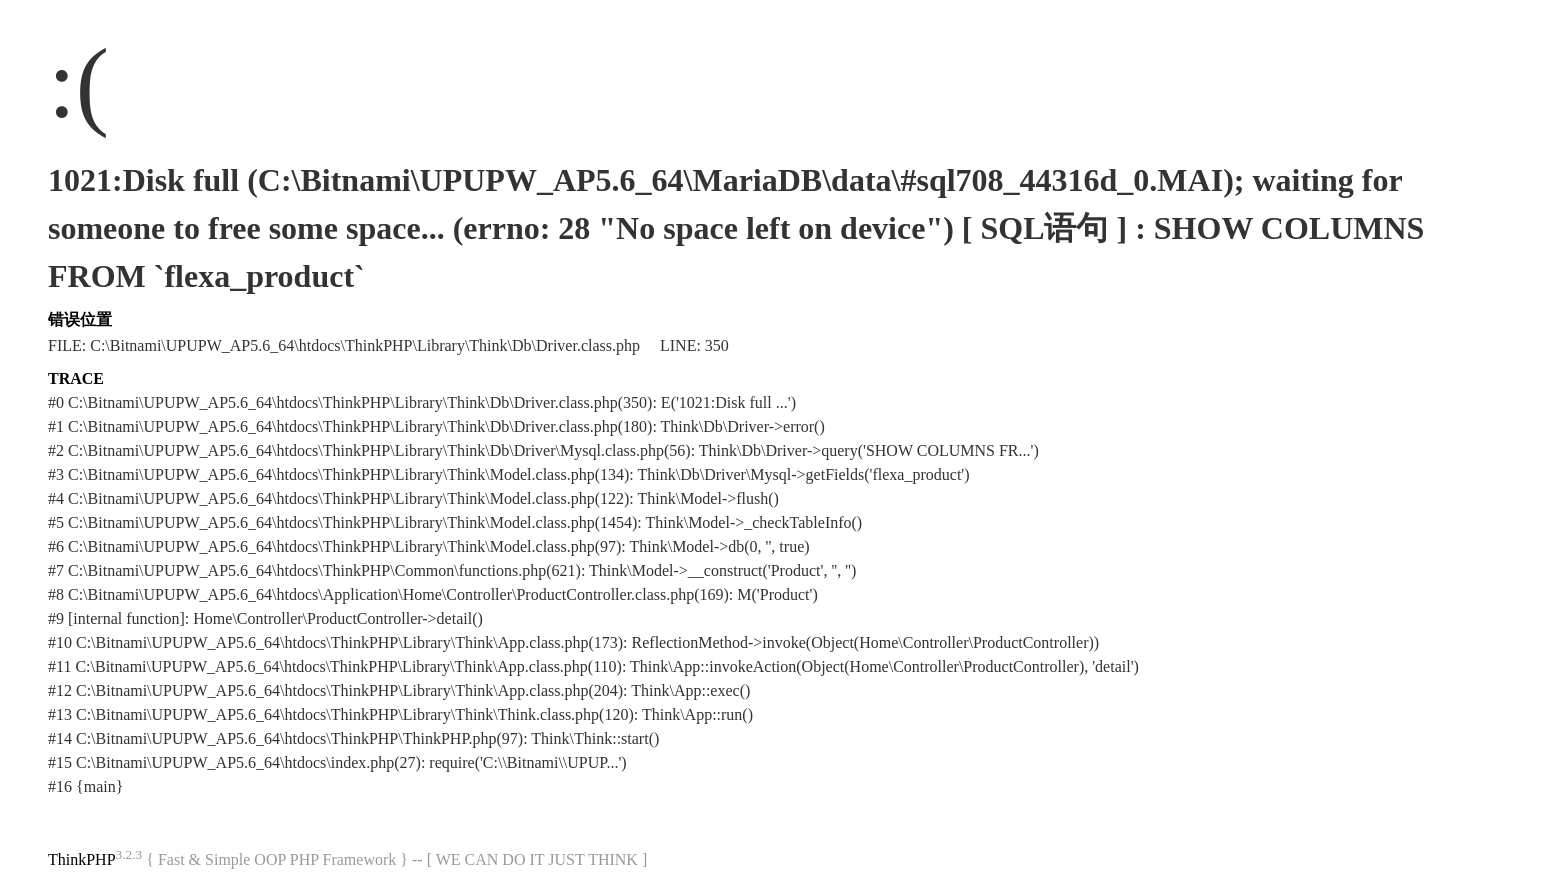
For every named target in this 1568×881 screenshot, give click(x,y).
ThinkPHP (82, 859)
